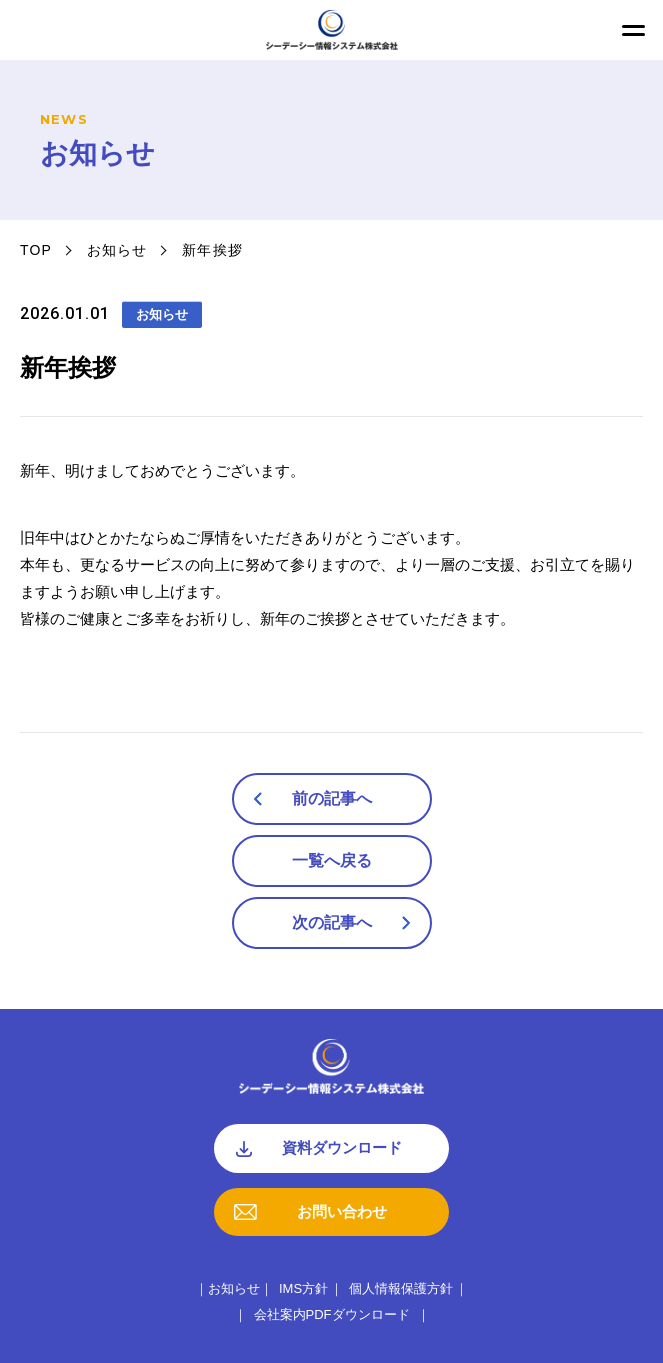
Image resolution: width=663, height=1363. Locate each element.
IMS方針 (303, 1288)
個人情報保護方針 (401, 1288)
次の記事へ (332, 922)
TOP (36, 250)
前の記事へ (332, 798)
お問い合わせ (342, 1211)
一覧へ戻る (332, 860)
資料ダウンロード (342, 1147)
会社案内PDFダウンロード (332, 1314)
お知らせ (117, 250)
